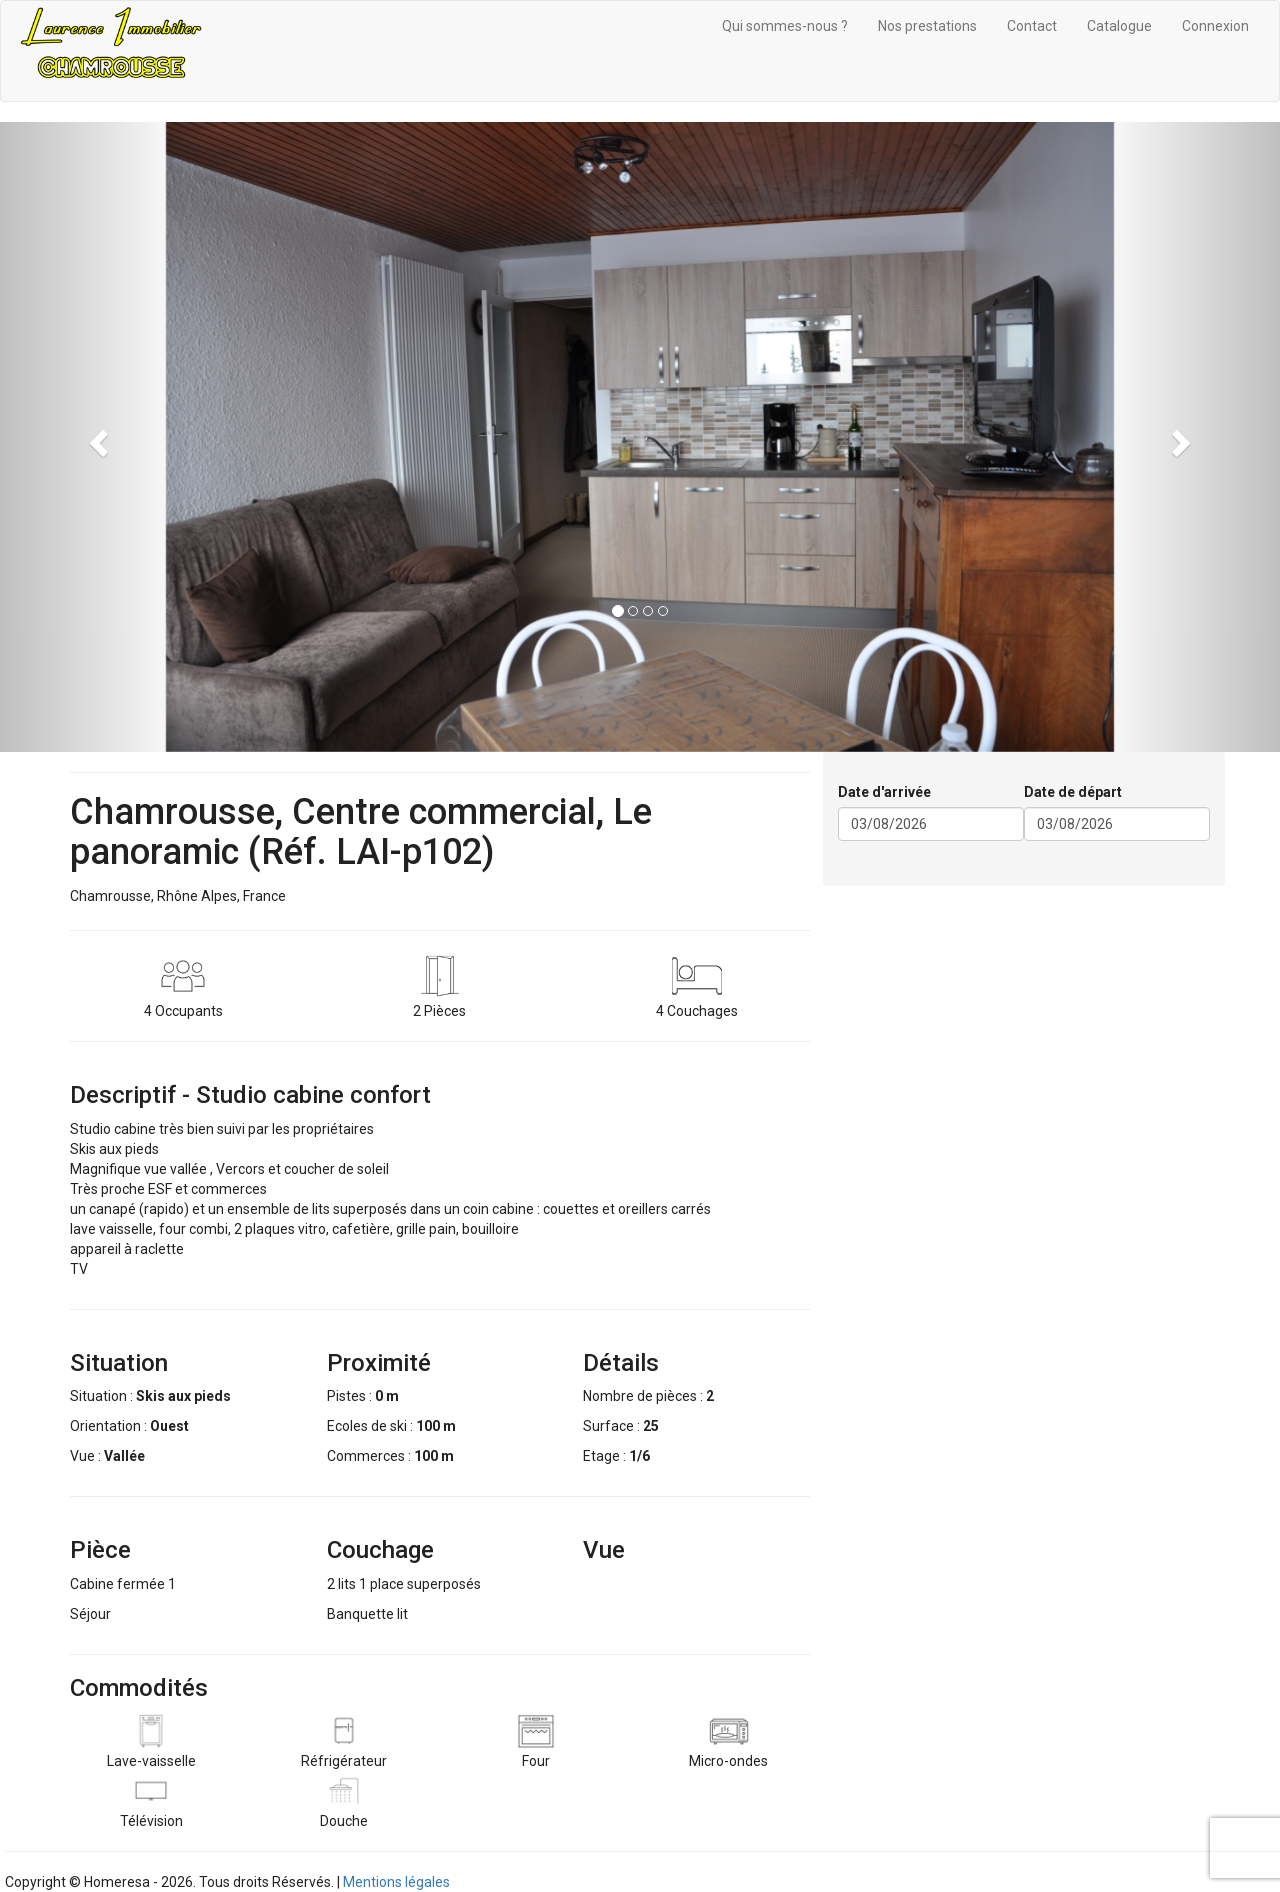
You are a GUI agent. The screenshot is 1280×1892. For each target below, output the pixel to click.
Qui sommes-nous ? (785, 26)
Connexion (1215, 26)
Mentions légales (396, 1882)
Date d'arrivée (884, 792)
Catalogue (1119, 26)
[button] (96, 437)
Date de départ (1073, 792)
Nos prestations (927, 26)
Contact (1032, 26)
